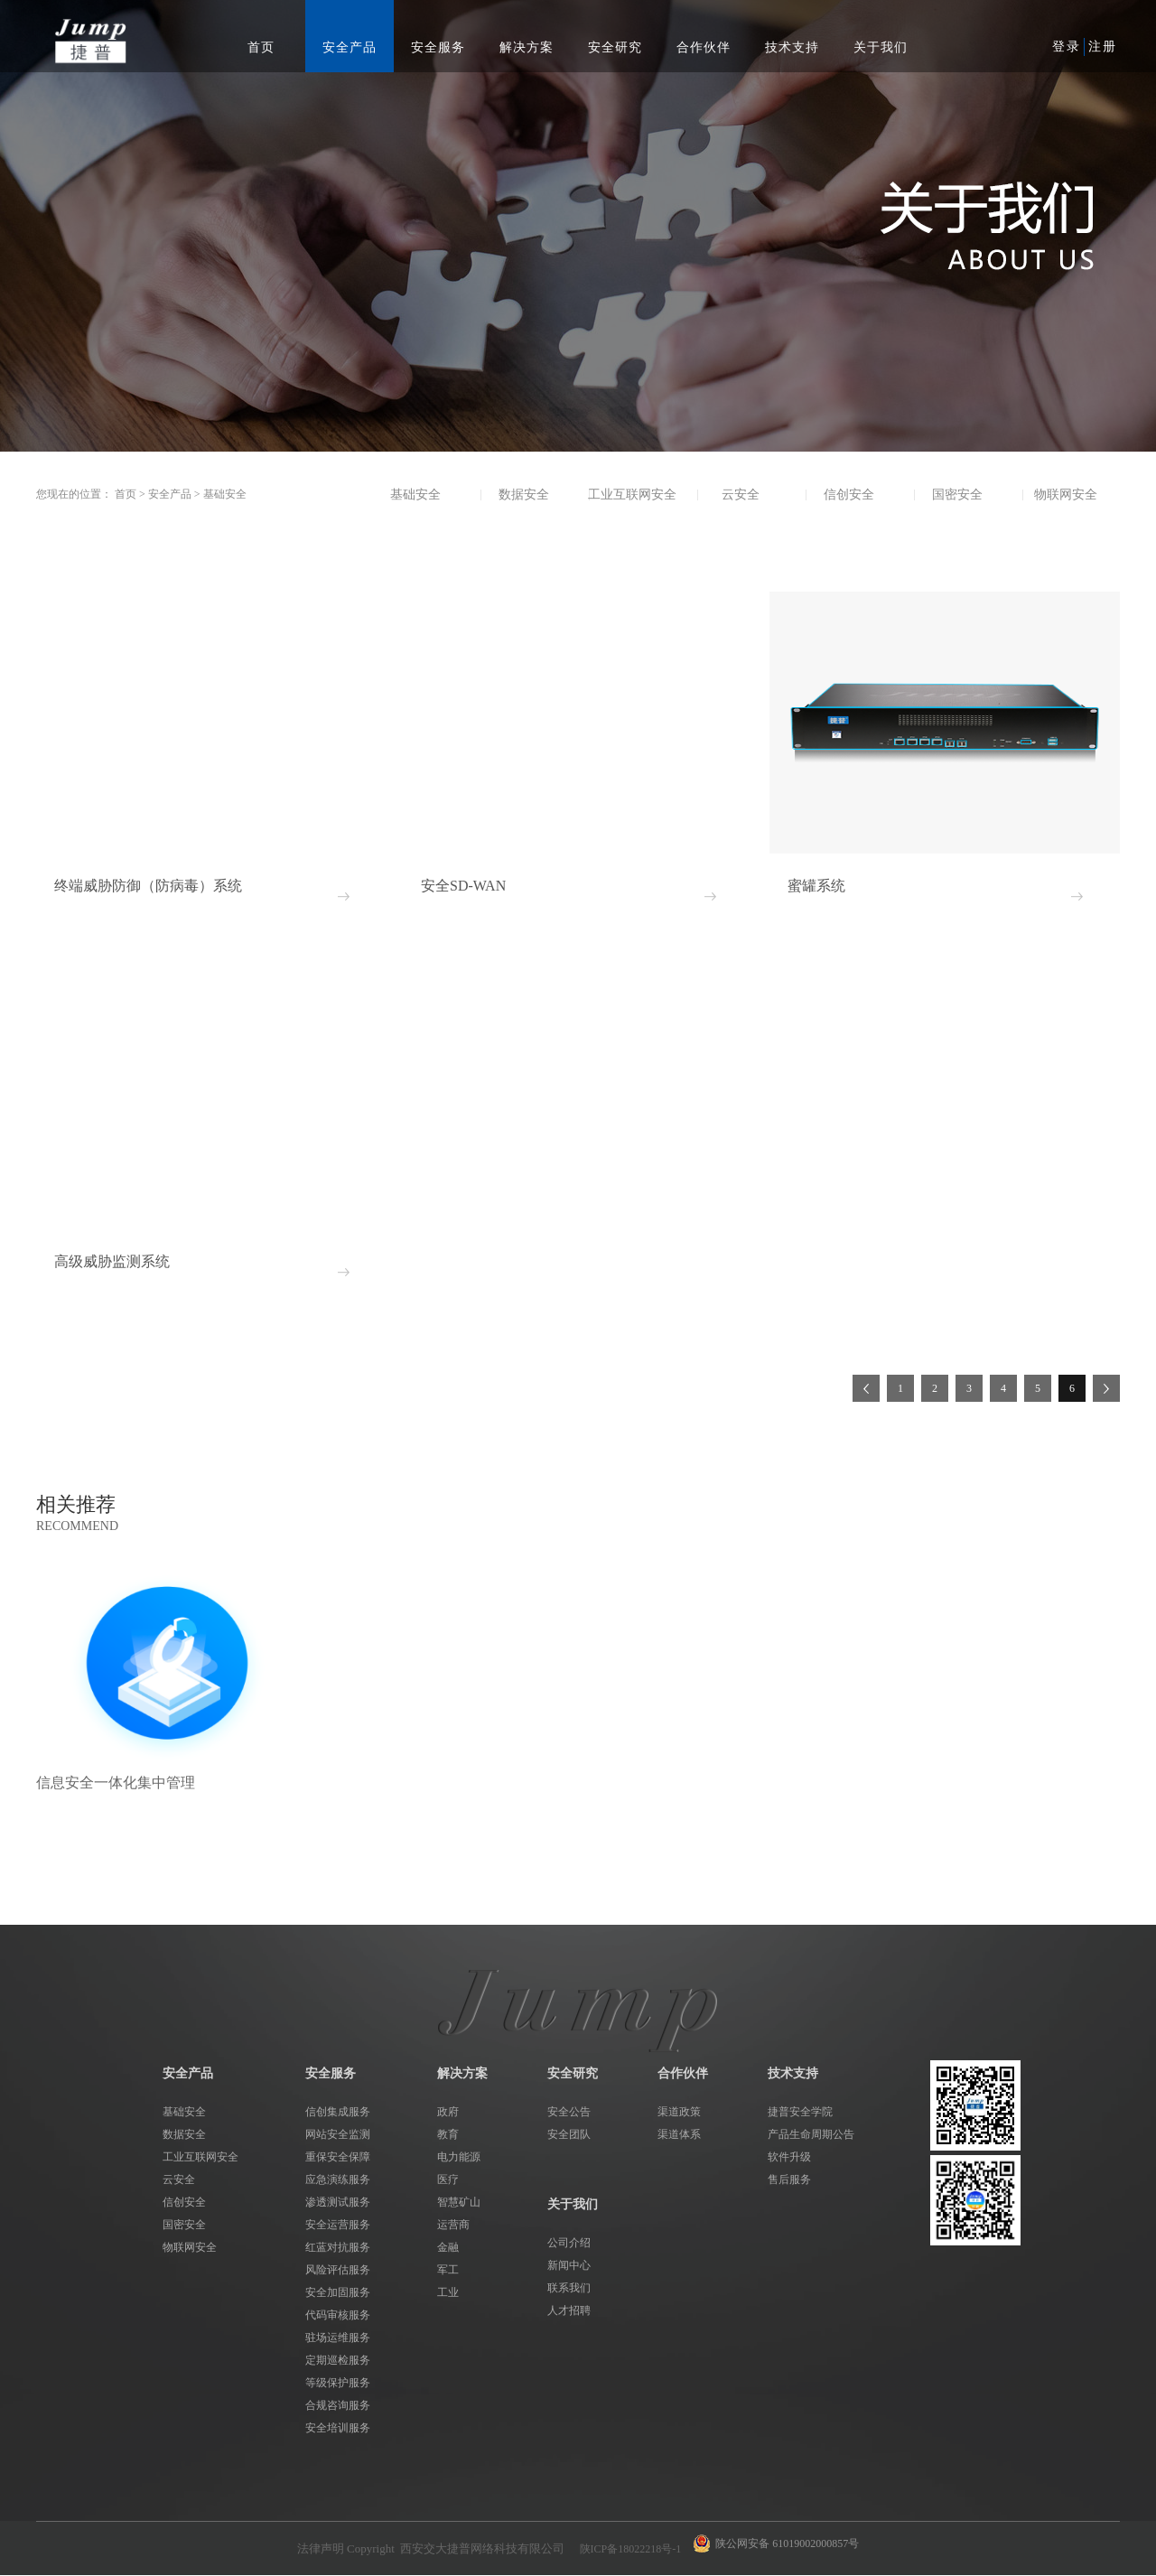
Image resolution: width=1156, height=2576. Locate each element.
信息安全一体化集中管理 (115, 1782)
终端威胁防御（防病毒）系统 (148, 885)
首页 (261, 47)
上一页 (866, 1388)
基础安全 (225, 494)
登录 (1066, 46)
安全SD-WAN (463, 885)
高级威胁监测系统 (112, 1261)
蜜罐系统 (816, 885)
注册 (1102, 46)
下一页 (1106, 1388)
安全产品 (169, 494)
